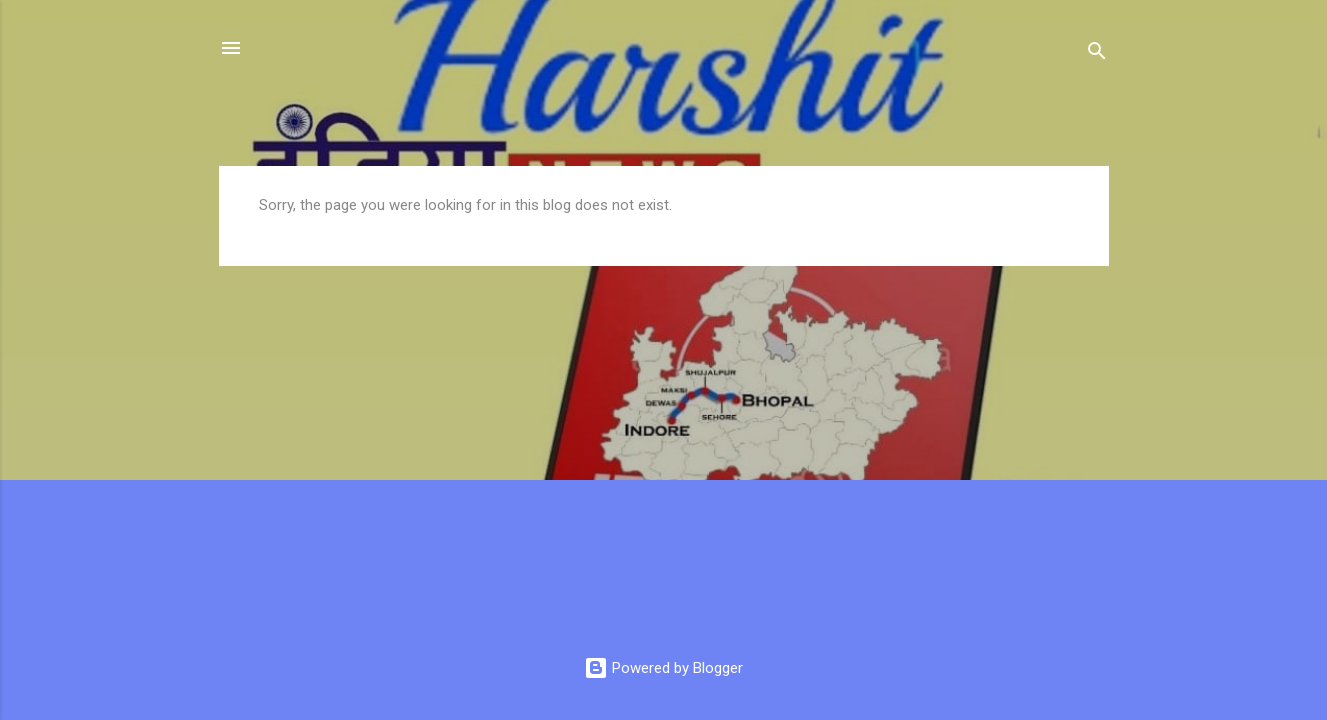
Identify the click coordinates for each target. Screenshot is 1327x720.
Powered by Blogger (663, 668)
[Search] (1097, 54)
